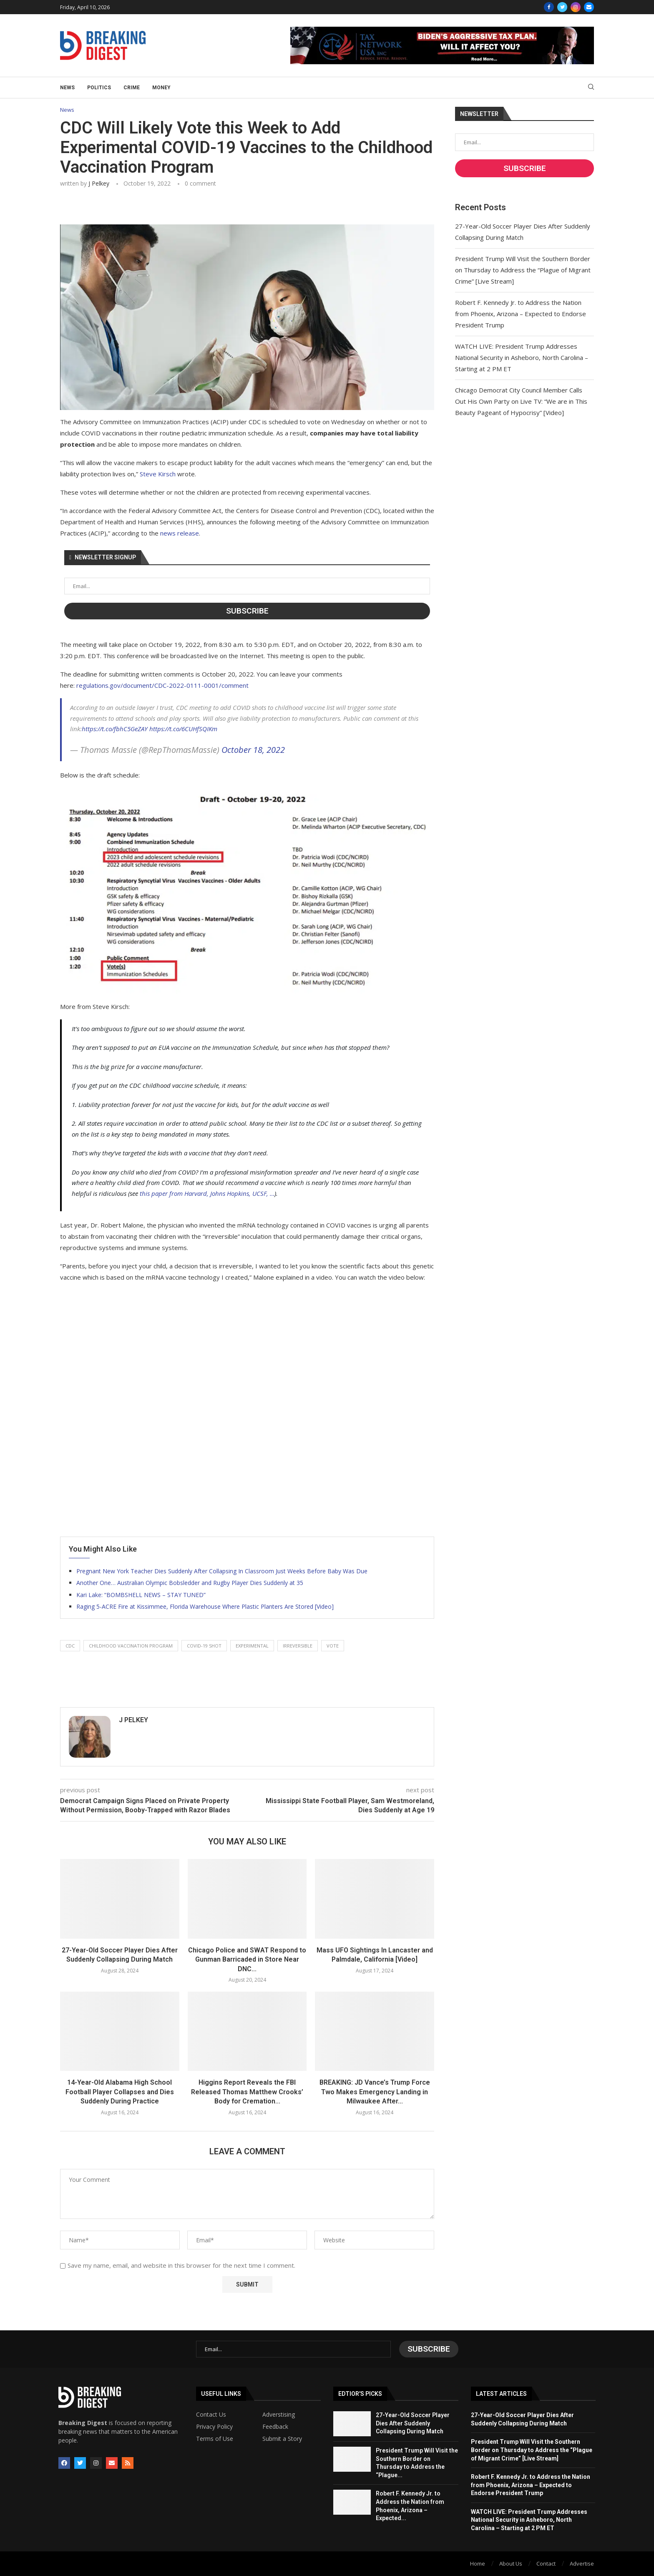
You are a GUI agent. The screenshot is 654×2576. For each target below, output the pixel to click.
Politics (99, 88)
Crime (131, 88)
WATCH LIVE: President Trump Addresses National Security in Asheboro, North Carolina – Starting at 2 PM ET (521, 357)
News (67, 88)
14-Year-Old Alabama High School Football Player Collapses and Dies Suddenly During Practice (119, 2091)
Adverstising (278, 2415)
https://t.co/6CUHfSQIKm (183, 728)
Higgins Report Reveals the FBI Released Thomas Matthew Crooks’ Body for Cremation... (247, 2091)
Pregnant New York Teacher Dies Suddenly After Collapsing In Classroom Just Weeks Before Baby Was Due (221, 1571)
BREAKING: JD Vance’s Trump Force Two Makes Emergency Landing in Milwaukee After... (374, 2091)
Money (161, 88)
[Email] (589, 7)
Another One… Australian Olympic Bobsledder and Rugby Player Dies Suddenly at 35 (189, 1583)
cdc (70, 1646)
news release (179, 533)
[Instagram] (576, 7)
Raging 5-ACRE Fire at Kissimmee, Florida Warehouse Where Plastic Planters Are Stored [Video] (205, 1606)
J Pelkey (98, 183)
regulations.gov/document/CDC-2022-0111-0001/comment (162, 685)
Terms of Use (214, 2439)
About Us (510, 2563)
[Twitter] (562, 7)
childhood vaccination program (131, 1646)
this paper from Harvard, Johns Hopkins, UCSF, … (207, 1193)
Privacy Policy (214, 2427)
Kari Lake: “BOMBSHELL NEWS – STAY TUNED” (141, 1595)
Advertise (582, 2563)
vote (333, 1646)
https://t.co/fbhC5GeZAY (115, 728)
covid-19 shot (204, 1646)
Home (477, 2563)
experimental (252, 1646)
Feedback (275, 2427)
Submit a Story (282, 2439)
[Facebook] (549, 7)
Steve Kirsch (158, 474)
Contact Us (211, 2415)
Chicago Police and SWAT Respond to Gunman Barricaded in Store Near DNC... (247, 1959)
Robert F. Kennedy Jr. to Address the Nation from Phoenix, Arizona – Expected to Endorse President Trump (520, 313)
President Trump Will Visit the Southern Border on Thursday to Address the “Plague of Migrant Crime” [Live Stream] (523, 269)
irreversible (297, 1646)
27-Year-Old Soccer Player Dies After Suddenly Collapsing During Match (413, 2423)
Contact (546, 2563)
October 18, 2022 (253, 749)
